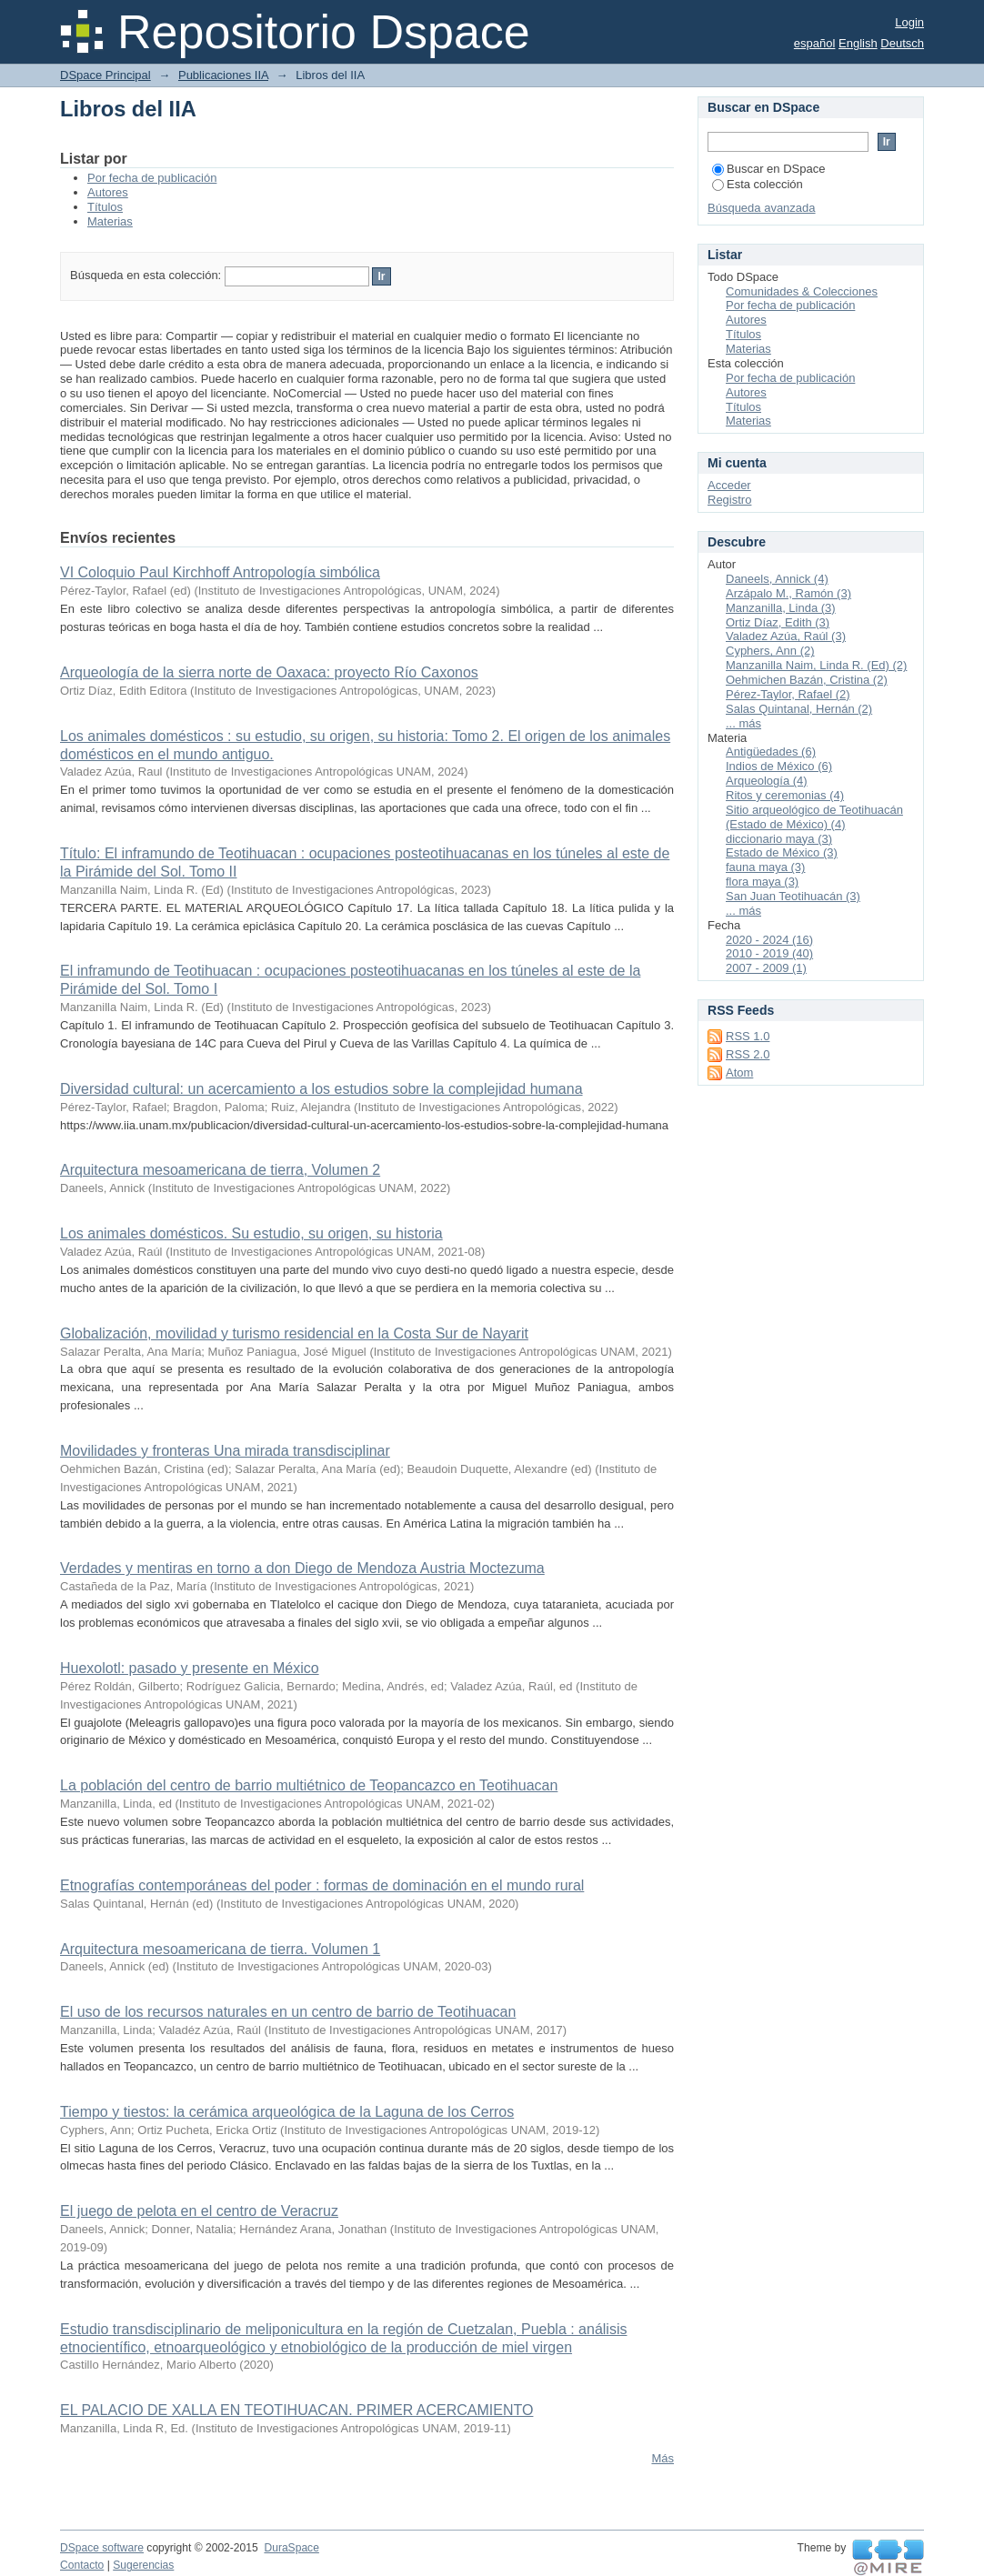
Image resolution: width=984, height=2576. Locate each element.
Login (909, 22)
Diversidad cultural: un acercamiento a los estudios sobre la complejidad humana (321, 1089)
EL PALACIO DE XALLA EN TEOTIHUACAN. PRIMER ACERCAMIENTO (296, 2410)
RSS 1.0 (747, 1036)
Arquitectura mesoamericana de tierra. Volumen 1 (220, 1949)
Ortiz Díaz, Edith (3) (777, 622)
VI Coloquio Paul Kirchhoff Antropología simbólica (220, 572)
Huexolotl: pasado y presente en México (189, 1668)
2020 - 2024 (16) (769, 940)
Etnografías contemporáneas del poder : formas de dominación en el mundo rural (322, 1885)
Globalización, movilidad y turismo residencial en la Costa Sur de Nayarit (294, 1333)
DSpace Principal (105, 75)
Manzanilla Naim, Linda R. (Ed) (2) (816, 665)
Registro (729, 499)
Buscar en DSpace (768, 168)
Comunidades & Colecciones (802, 291)
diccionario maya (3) (779, 839)
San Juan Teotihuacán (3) (793, 896)
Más (662, 2458)
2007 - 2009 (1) (766, 968)
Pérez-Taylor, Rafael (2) (788, 694)
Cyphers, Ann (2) (770, 650)
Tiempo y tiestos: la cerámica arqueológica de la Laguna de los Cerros (287, 2112)
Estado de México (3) (782, 852)
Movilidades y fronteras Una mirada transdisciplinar (225, 1450)
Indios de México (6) (779, 766)
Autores (107, 192)
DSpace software (102, 2547)
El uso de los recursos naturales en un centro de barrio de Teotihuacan (288, 2012)
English (858, 43)
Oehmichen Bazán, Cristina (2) (807, 680)
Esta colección (757, 184)
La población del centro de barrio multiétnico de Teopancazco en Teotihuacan (308, 1785)
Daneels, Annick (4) (777, 579)
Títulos (105, 207)
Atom (739, 1072)
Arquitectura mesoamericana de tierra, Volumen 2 (220, 1170)
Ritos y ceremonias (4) (785, 795)
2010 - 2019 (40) (769, 953)
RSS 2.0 (747, 1054)
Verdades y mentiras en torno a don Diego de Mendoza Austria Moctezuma (302, 1568)
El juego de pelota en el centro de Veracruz (199, 2211)
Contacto (82, 2565)
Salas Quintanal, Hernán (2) (799, 709)
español (815, 43)
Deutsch (902, 43)
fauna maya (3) (765, 867)
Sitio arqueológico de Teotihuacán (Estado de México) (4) (814, 817)
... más (743, 723)
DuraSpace (291, 2547)
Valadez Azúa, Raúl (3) (786, 636)
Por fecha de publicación (151, 178)
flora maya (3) (762, 881)
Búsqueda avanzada (762, 208)
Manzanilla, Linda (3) (781, 608)
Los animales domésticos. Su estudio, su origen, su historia (251, 1233)
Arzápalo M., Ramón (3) (788, 593)
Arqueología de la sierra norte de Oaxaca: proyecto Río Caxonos (269, 672)
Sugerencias (143, 2565)
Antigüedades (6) (771, 751)
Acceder (729, 485)
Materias (110, 221)
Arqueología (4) (767, 780)
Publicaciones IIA (223, 75)
